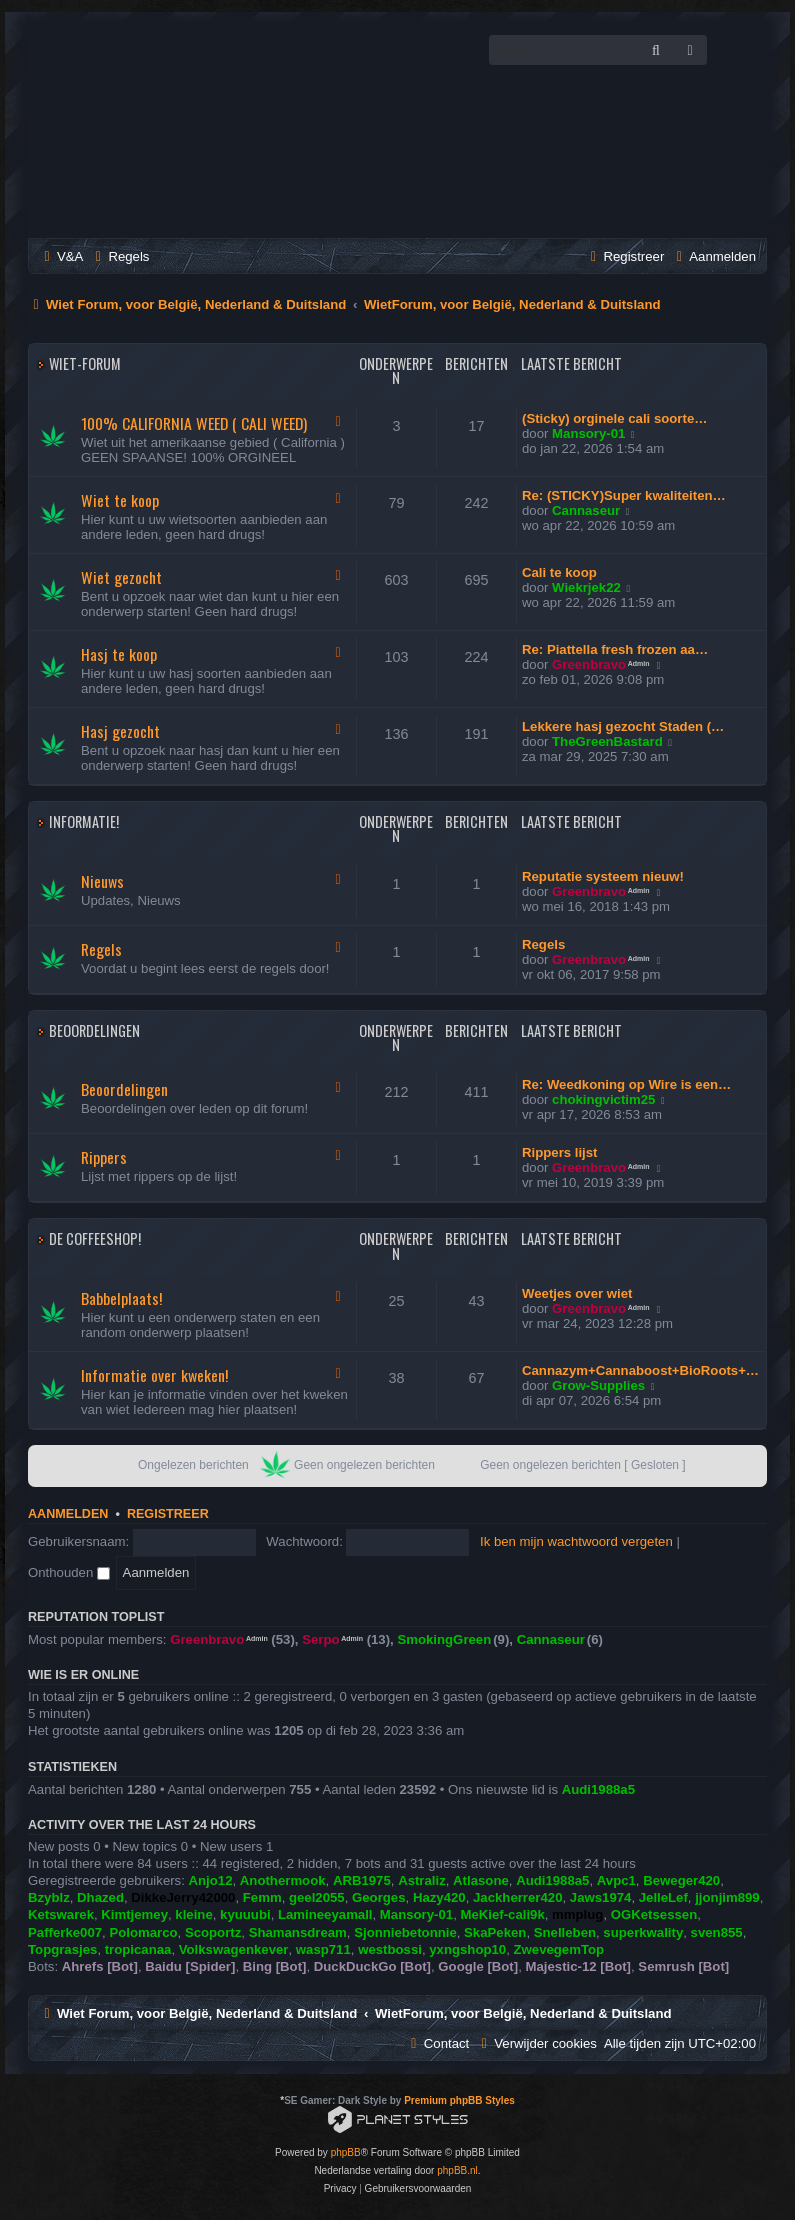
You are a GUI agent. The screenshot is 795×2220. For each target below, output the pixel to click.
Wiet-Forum (85, 363)
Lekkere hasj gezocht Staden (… (623, 726)
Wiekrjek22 (586, 587)
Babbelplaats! (121, 1298)
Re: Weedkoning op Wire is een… (626, 1084)
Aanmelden (68, 1514)
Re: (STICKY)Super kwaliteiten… (624, 495)
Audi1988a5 (598, 1789)
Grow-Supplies (598, 1385)
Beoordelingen (94, 1030)
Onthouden (69, 1572)
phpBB (346, 2152)
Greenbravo (589, 664)
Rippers (104, 1157)
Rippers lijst (559, 1152)
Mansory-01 (588, 433)
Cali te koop (559, 572)
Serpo (320, 1639)
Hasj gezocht (120, 731)
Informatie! (84, 821)
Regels (101, 949)
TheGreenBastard (607, 741)
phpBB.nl (457, 2170)
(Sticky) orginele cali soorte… (614, 418)
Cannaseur (586, 510)
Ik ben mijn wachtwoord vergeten (576, 1541)
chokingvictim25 (603, 1099)
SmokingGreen (444, 1639)
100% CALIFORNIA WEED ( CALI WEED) (194, 423)
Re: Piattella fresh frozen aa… (615, 649)
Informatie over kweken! (154, 1375)
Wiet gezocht (121, 577)
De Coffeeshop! (95, 1238)
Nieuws (102, 881)
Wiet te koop (120, 500)
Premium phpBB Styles (459, 2100)
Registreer (168, 1514)
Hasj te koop (119, 654)
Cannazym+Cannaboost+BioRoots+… (640, 1370)
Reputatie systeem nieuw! (603, 876)
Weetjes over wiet (577, 1293)
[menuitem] (61, 256)
